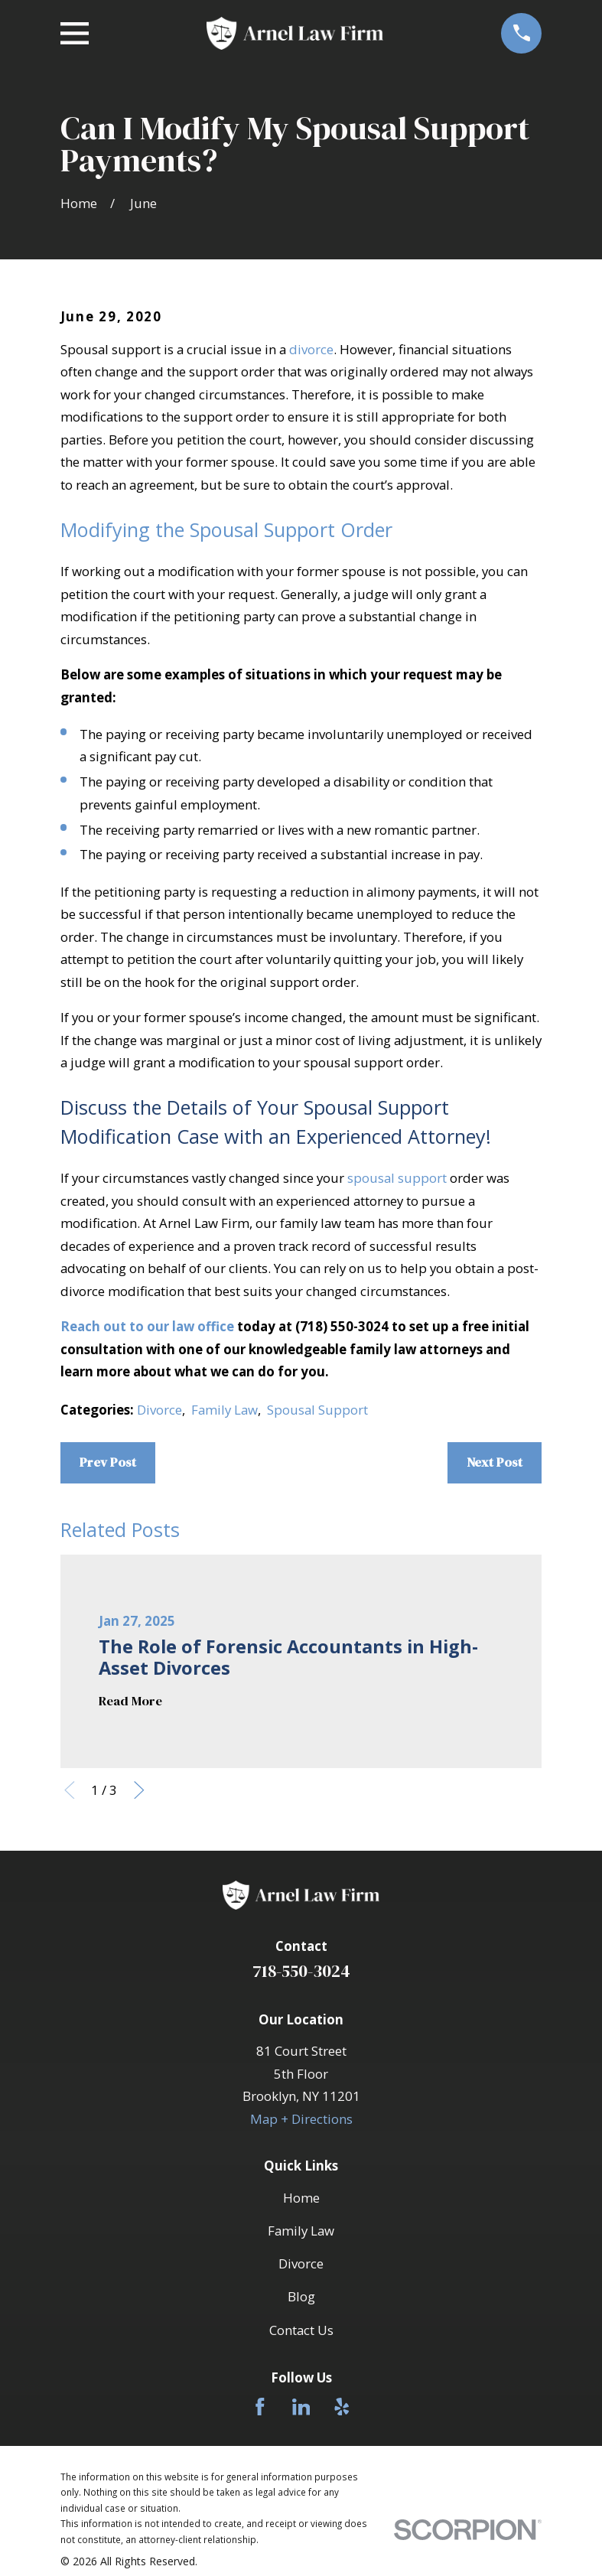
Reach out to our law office (147, 1326)
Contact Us (301, 2330)
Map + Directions (301, 2119)
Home (301, 2197)
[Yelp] (342, 2407)
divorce (311, 349)
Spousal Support (317, 1409)
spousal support (397, 1178)
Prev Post (108, 1462)
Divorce (159, 1409)
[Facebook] (260, 2407)
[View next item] (139, 1790)
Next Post (494, 1462)
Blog (301, 2296)
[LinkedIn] (301, 2407)
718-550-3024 (301, 1971)
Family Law (224, 1409)
